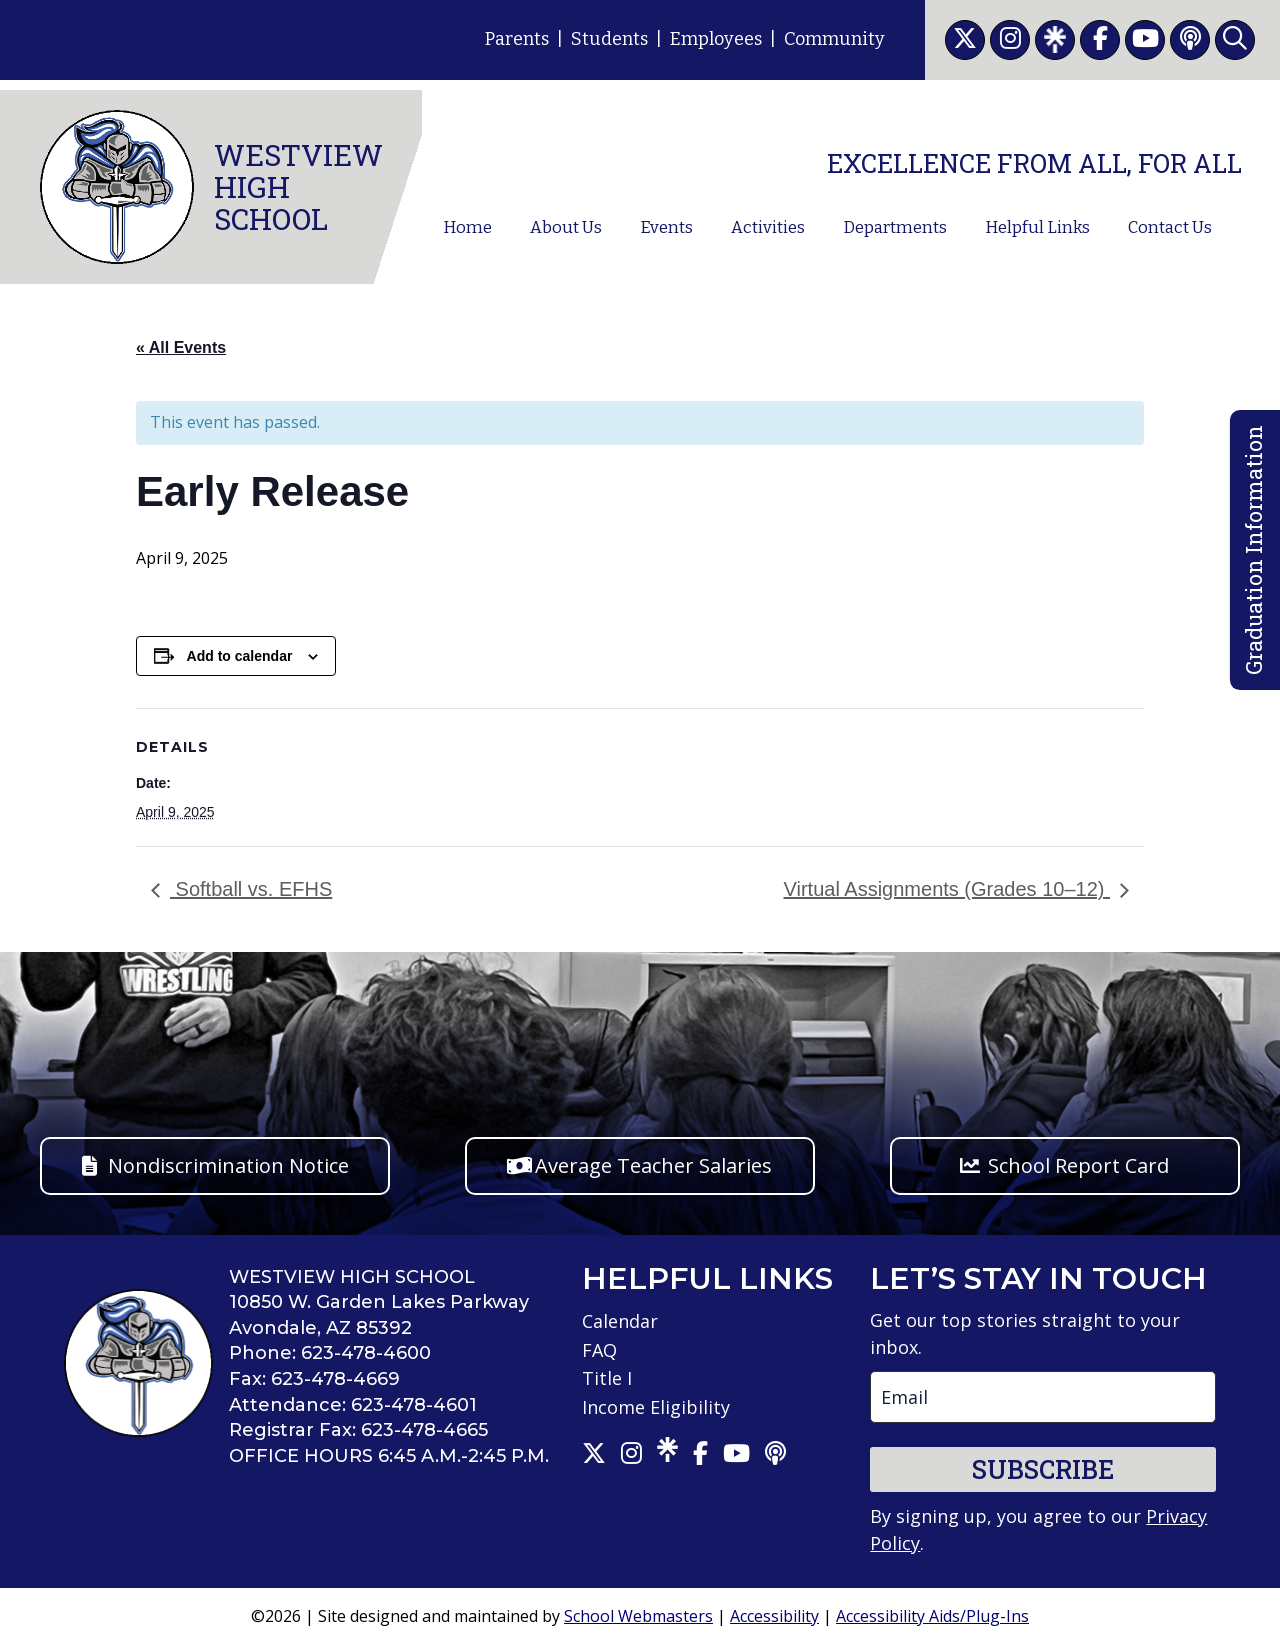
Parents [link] (517, 39)
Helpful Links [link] (1037, 227)
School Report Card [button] (1078, 1165)
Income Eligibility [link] (656, 1407)
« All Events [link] (181, 347)
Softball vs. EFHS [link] (251, 889)
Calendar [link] (620, 1321)
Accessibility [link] (774, 1616)
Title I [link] (607, 1378)
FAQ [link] (599, 1350)
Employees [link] (716, 39)
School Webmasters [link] (638, 1616)
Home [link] (467, 227)
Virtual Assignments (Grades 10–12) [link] (947, 889)
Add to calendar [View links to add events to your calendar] (240, 656)
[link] (965, 40)
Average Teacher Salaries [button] (653, 1165)
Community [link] (834, 39)
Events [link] (666, 227)
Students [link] (609, 39)
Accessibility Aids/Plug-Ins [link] (932, 1616)
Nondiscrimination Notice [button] (228, 1165)
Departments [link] (895, 227)
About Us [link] (566, 227)
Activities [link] (768, 227)
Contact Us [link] (1170, 227)
